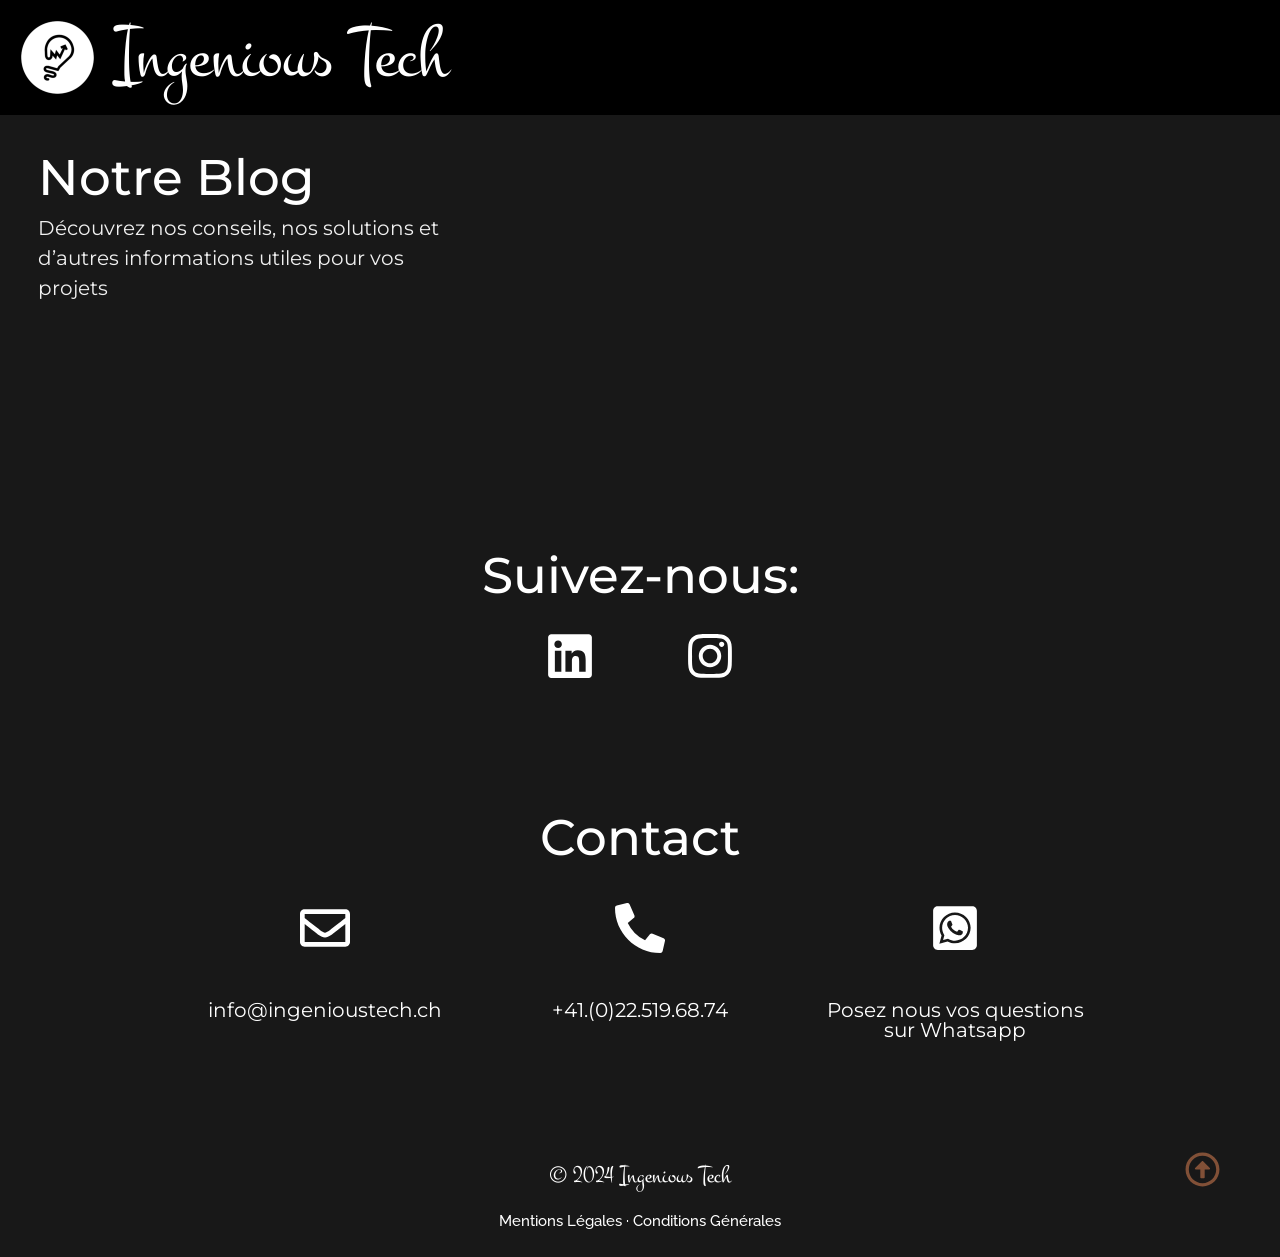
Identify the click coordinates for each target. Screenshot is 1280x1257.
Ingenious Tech (281, 57)
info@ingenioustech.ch (325, 1010)
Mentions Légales (560, 1221)
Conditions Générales (707, 1221)
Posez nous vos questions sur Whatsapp (955, 1020)
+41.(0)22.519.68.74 (640, 1010)
